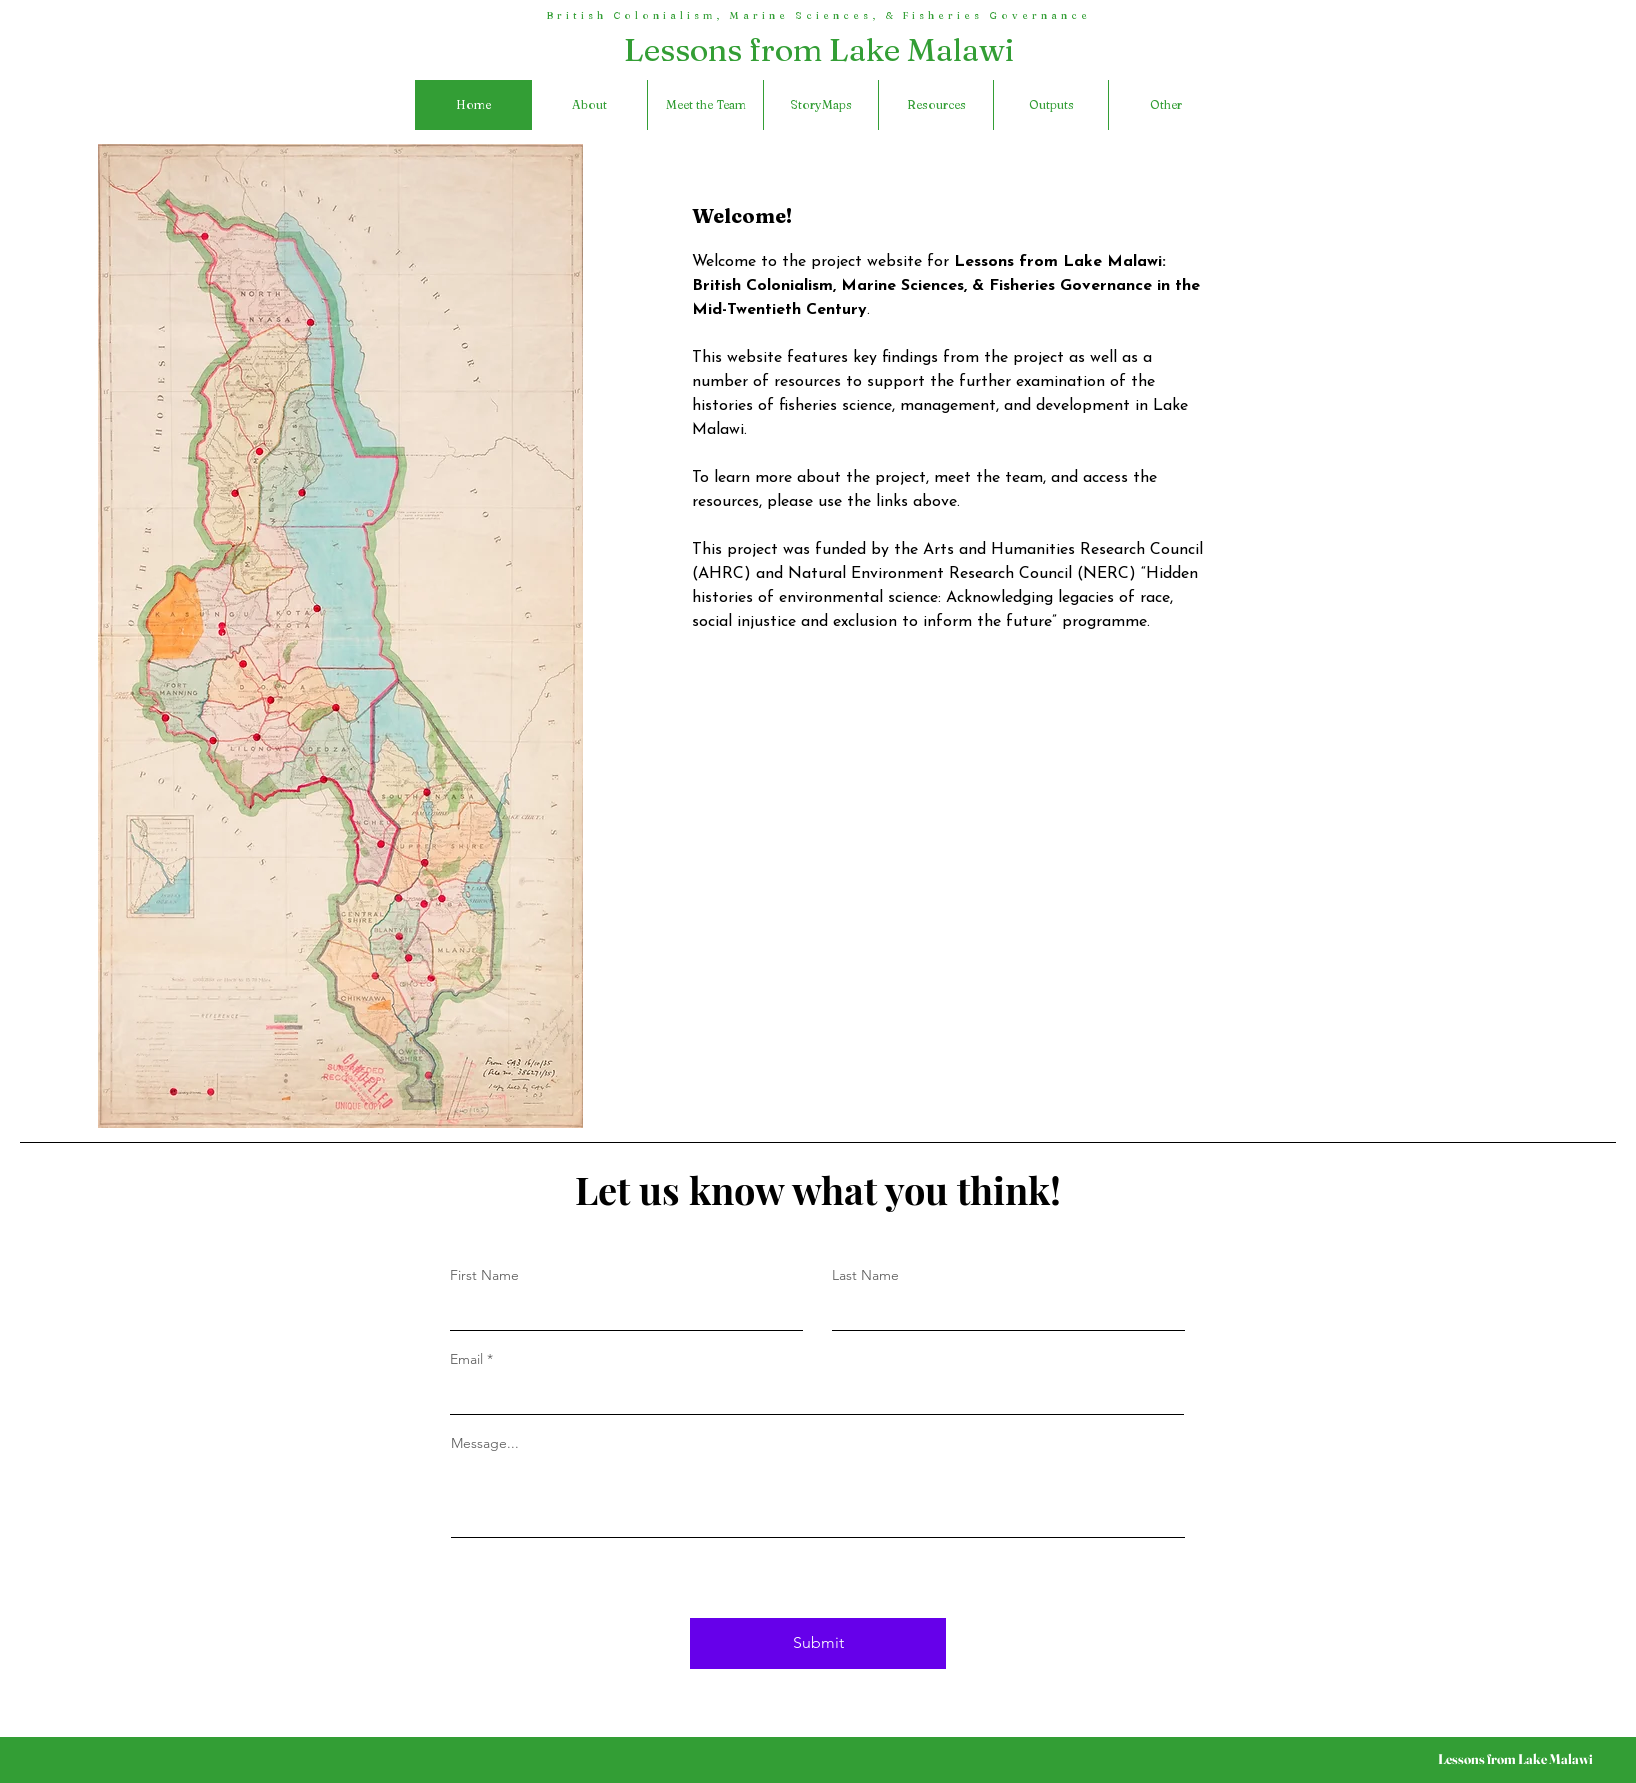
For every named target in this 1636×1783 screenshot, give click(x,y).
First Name (484, 1275)
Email (466, 1359)
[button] (1165, 105)
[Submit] (818, 1643)
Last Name (865, 1275)
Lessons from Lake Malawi (819, 49)
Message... (485, 1443)
